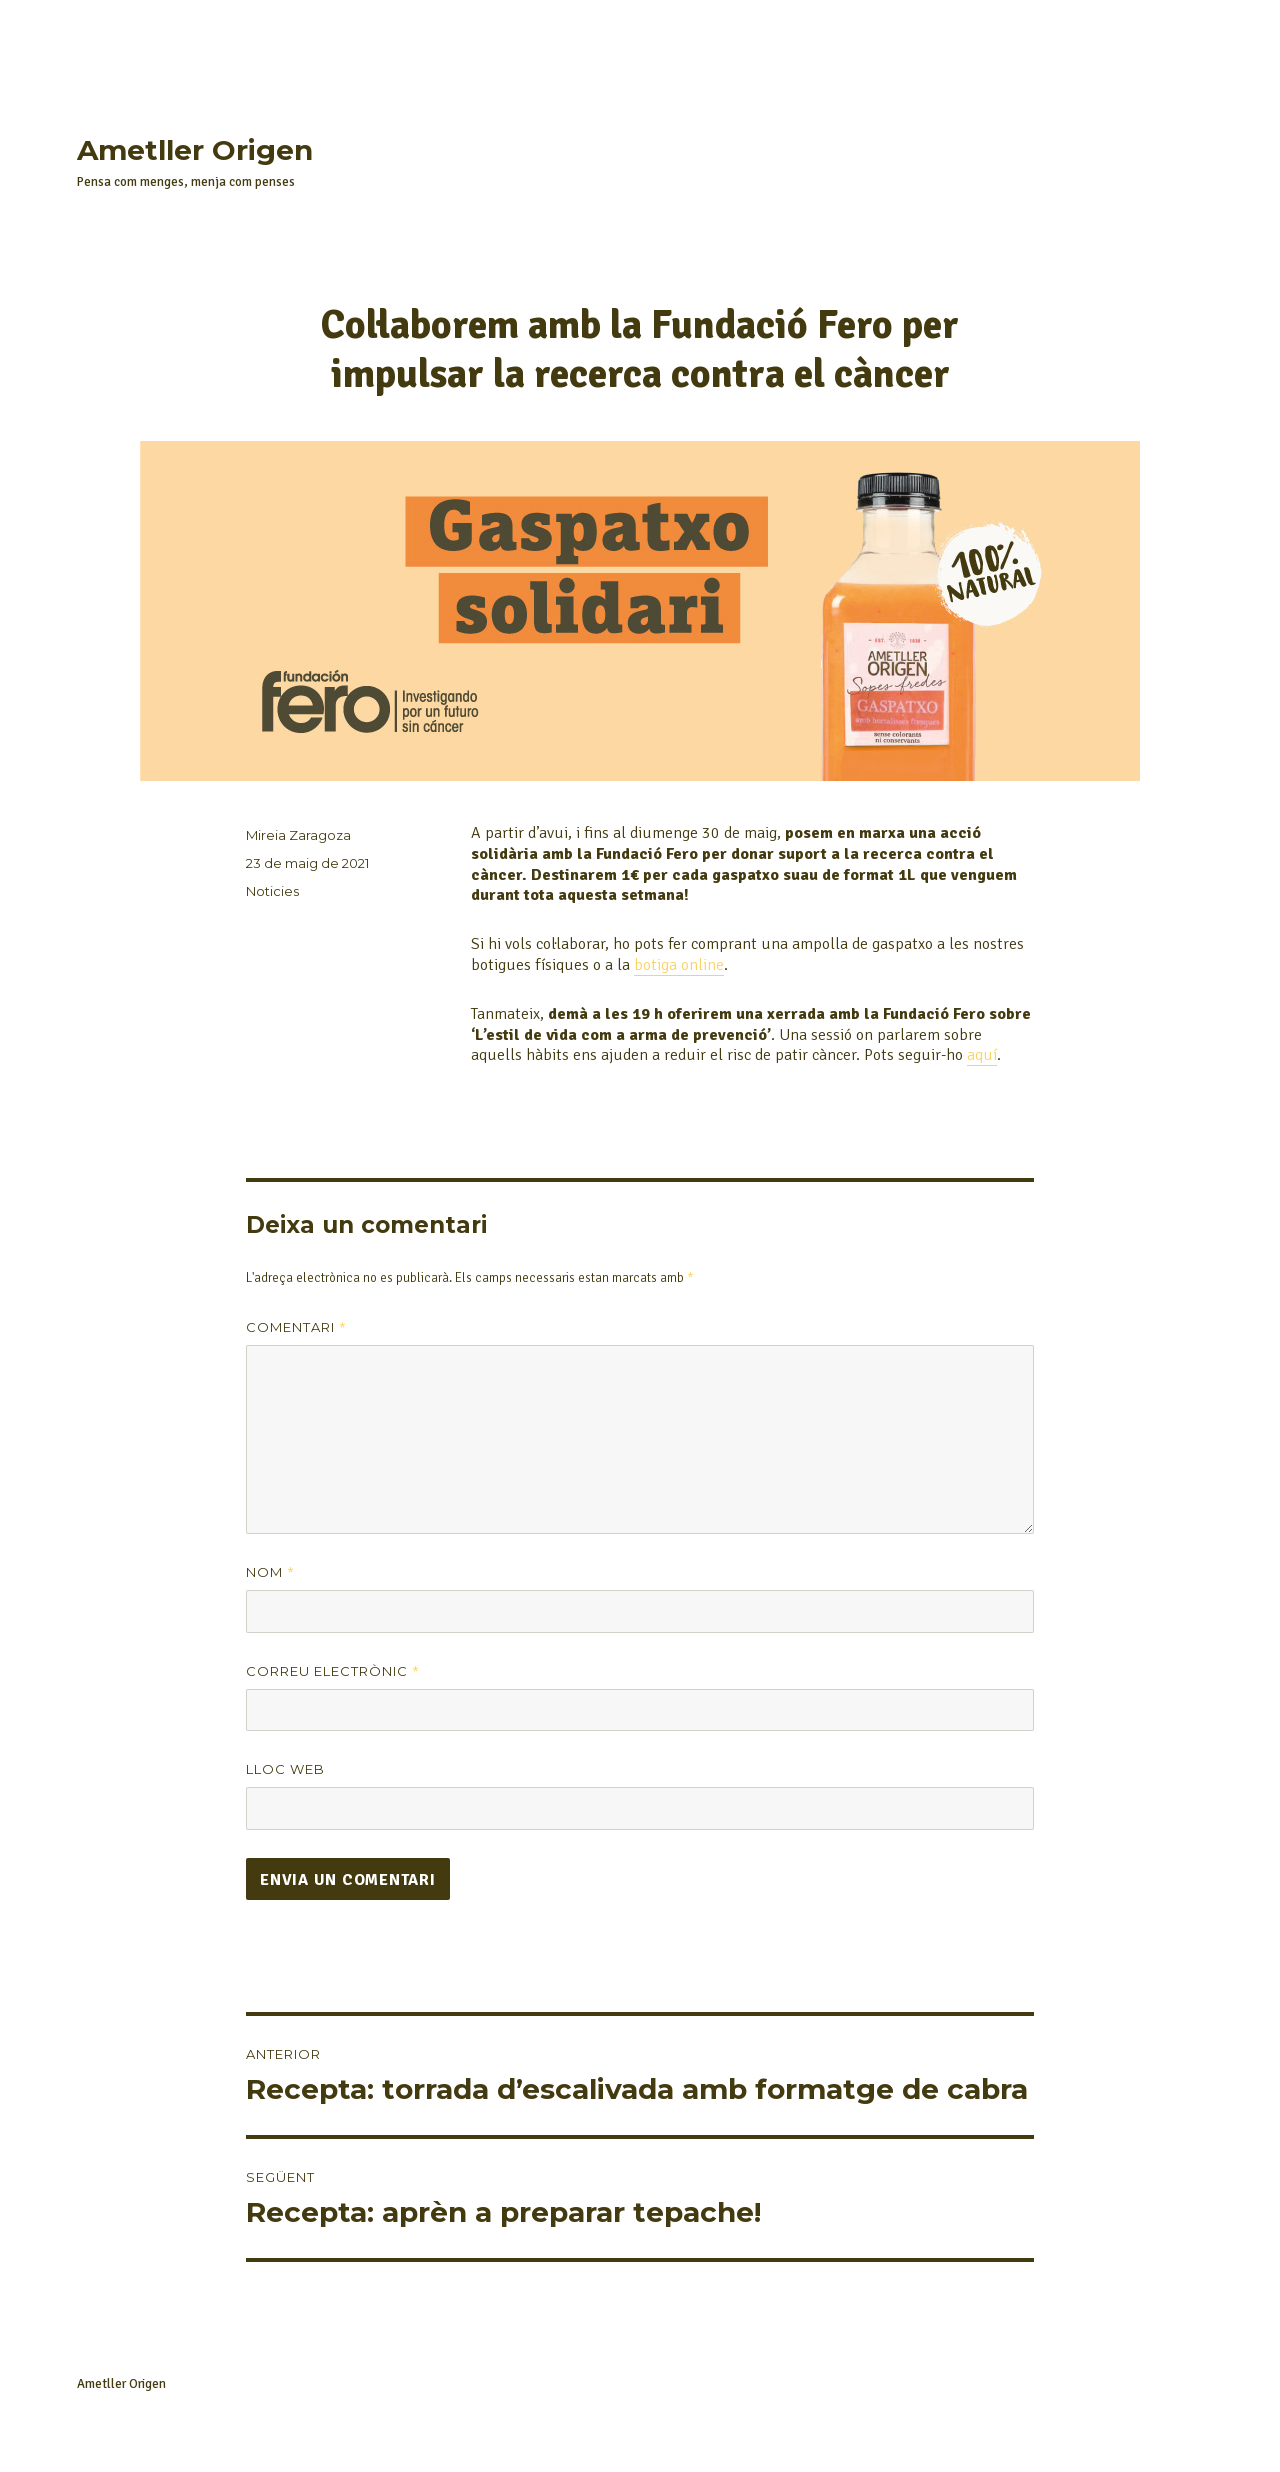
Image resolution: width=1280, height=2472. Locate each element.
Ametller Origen (195, 150)
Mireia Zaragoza (298, 835)
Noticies (272, 891)
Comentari (296, 1327)
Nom (270, 1572)
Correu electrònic (333, 1671)
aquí (982, 1055)
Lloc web (285, 1769)
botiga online (679, 965)
